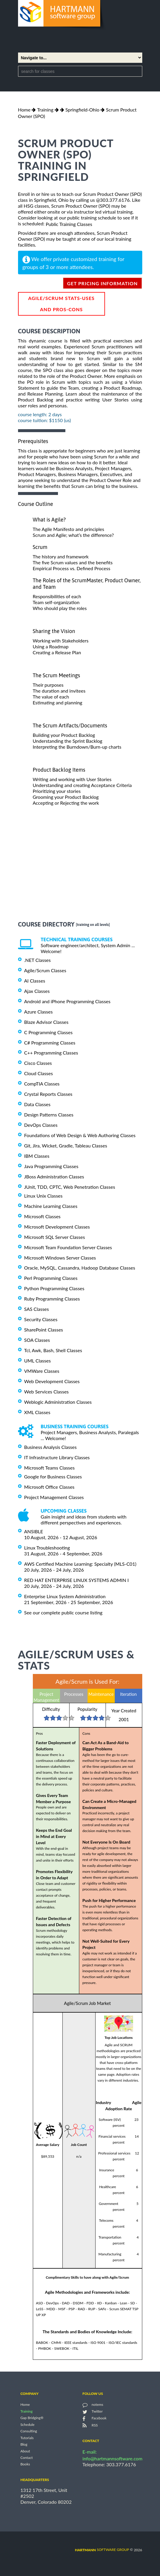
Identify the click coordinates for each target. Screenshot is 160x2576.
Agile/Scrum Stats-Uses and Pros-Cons (61, 303)
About (25, 2451)
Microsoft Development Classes (57, 1226)
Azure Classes (38, 1011)
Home (24, 109)
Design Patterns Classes (49, 1114)
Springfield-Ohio (82, 109)
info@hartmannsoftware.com (113, 2458)
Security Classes (41, 1319)
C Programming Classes (48, 1032)
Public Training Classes (69, 224)
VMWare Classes (41, 1371)
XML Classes (37, 1412)
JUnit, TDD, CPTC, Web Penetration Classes (69, 1187)
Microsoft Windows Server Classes (60, 1257)
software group (102, 2549)
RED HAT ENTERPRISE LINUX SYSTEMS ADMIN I (76, 1580)
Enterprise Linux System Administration (65, 1596)
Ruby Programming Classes (52, 1298)
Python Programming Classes (54, 1288)
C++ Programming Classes (51, 1052)
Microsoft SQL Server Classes (54, 1237)
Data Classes (37, 1104)
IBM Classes (36, 1156)
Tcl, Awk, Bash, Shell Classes (53, 1350)
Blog (23, 2444)
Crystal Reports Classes (48, 1094)
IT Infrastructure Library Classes (57, 1457)
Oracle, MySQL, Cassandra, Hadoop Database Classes (79, 1267)
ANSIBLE (33, 1531)
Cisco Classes (38, 1063)
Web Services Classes (46, 1391)
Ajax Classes (37, 991)
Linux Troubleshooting (47, 1547)
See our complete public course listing (63, 1612)
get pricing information (102, 283)
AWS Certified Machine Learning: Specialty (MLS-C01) (80, 1564)
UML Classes (37, 1360)
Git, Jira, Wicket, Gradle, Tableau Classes (65, 1145)
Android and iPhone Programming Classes (67, 1001)
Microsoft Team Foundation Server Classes (68, 1247)
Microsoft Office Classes (49, 1487)
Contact (26, 2457)
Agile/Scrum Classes (45, 970)
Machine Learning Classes (50, 1206)
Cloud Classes (38, 1073)
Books (25, 2464)
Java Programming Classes (51, 1166)
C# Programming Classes (49, 1042)
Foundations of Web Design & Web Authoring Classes (80, 1135)
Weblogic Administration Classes (58, 1402)
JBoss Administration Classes (54, 1176)
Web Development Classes (52, 1381)
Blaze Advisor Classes (46, 1022)
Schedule (27, 2424)
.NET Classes (37, 960)
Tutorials (27, 2438)
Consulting (28, 2431)
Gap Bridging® (31, 2418)
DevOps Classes (41, 1125)
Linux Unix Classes (43, 1195)
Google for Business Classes (53, 1476)
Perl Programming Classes (50, 1278)
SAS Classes (36, 1309)
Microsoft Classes (42, 1216)
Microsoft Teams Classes (49, 1467)
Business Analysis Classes (50, 1447)
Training (45, 109)
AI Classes (34, 980)
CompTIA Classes (42, 1083)
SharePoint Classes (43, 1329)
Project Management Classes (54, 1497)
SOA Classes (37, 1340)
